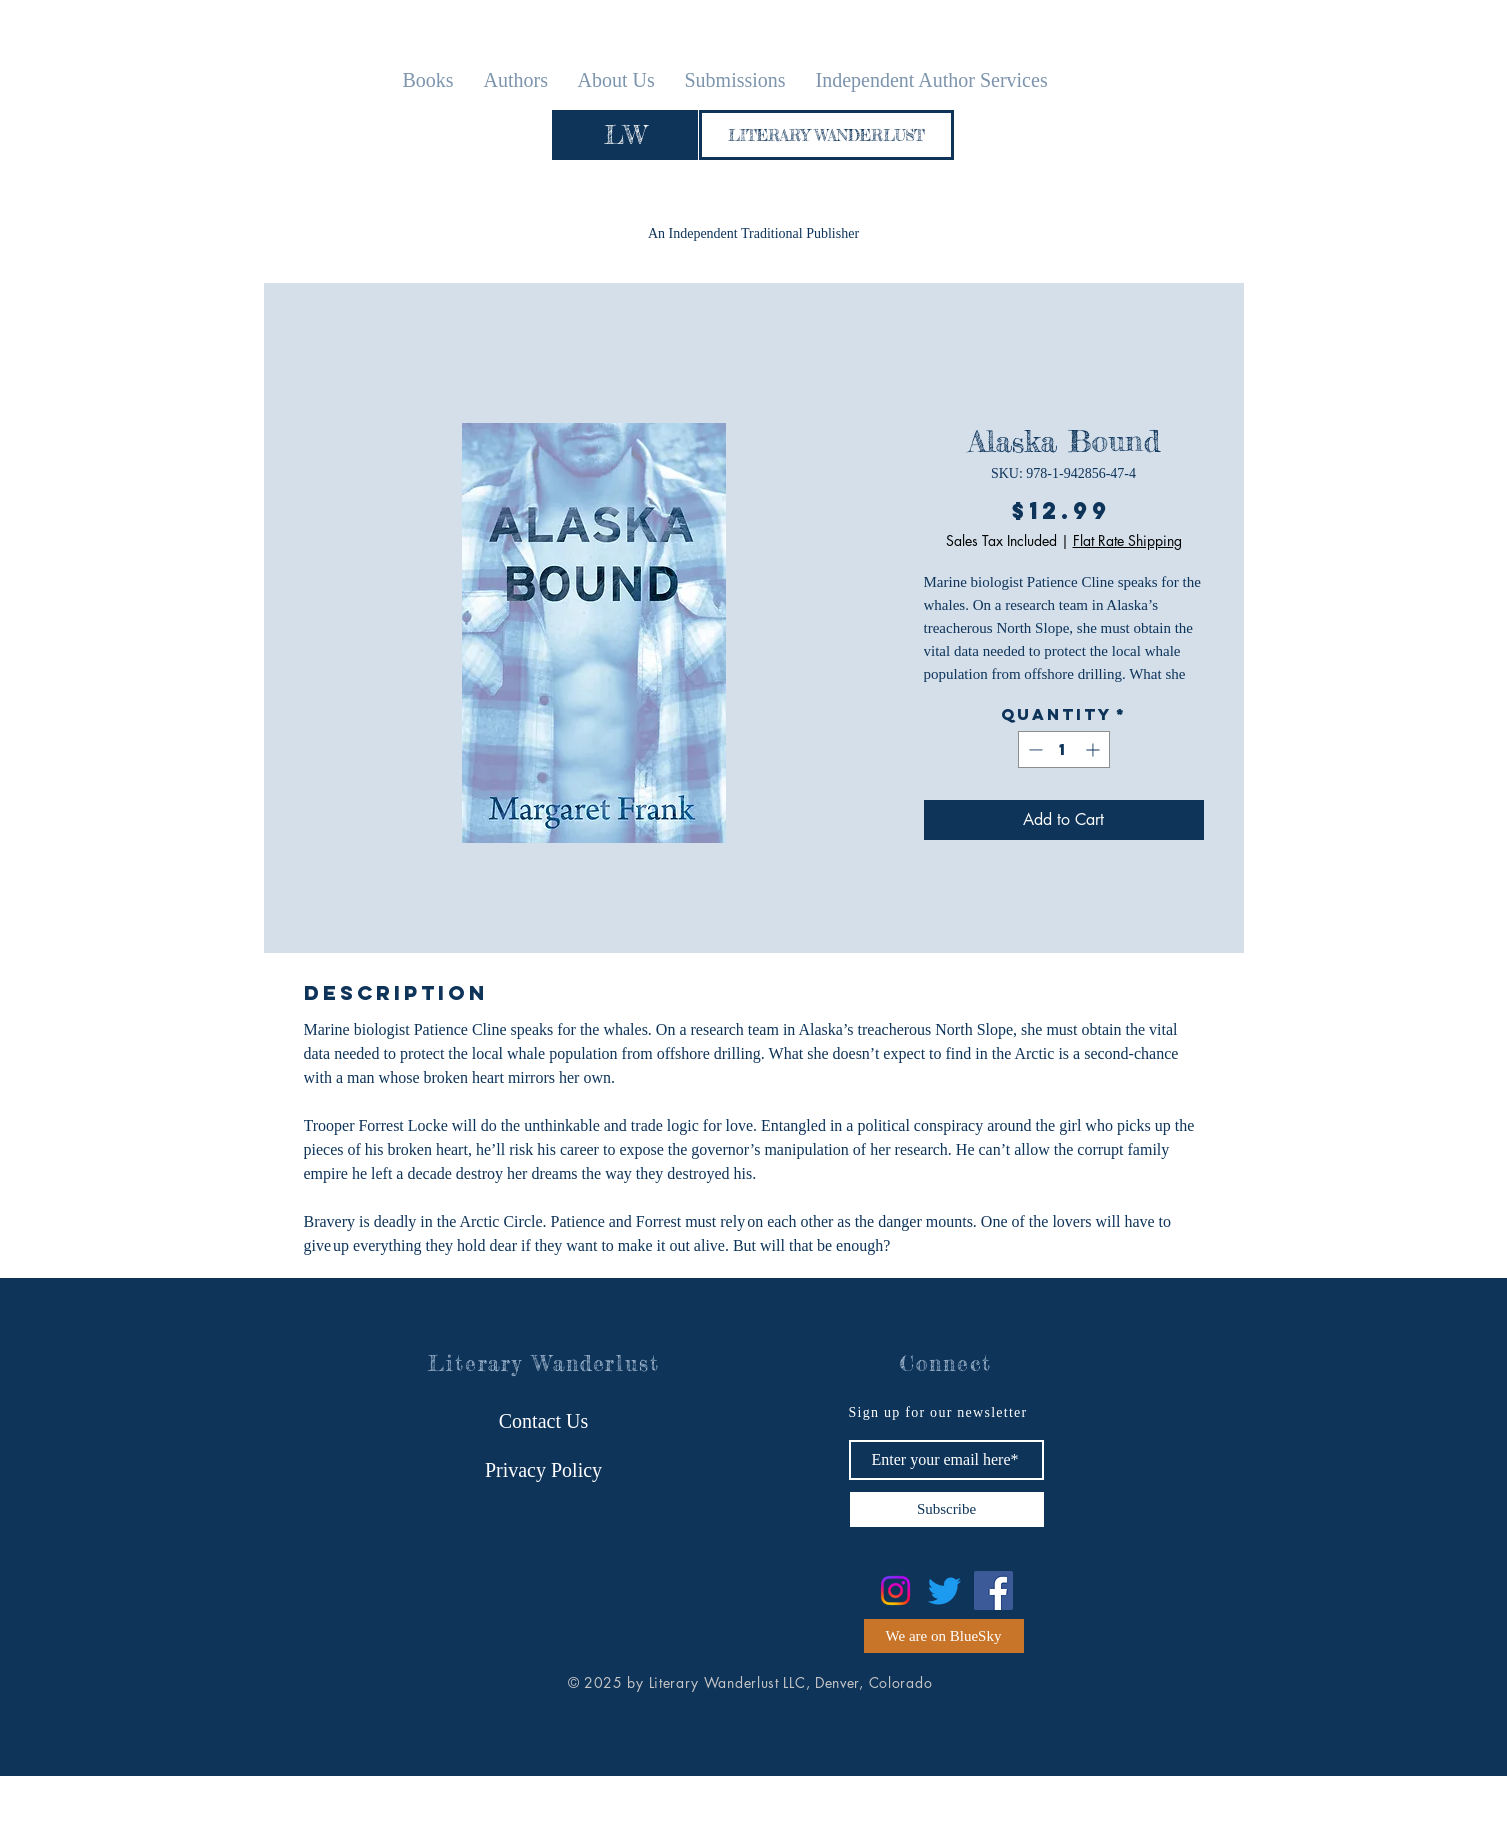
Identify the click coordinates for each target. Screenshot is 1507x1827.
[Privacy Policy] (544, 1470)
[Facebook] (993, 1590)
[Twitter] (944, 1590)
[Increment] (1094, 749)
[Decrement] (1033, 749)
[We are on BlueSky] (944, 1636)
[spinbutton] (1064, 749)
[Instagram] (895, 1590)
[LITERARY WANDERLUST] (826, 135)
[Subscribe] (947, 1509)
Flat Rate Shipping (1127, 540)
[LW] (625, 135)
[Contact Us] (544, 1421)
